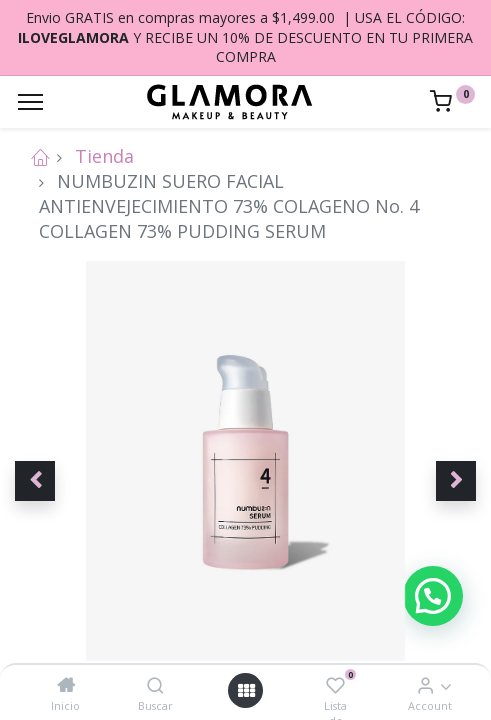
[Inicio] (66, 685)
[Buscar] (155, 685)
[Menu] (30, 102)
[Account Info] (425, 685)
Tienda (104, 156)
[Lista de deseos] (335, 685)
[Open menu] (246, 690)
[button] (35, 481)
